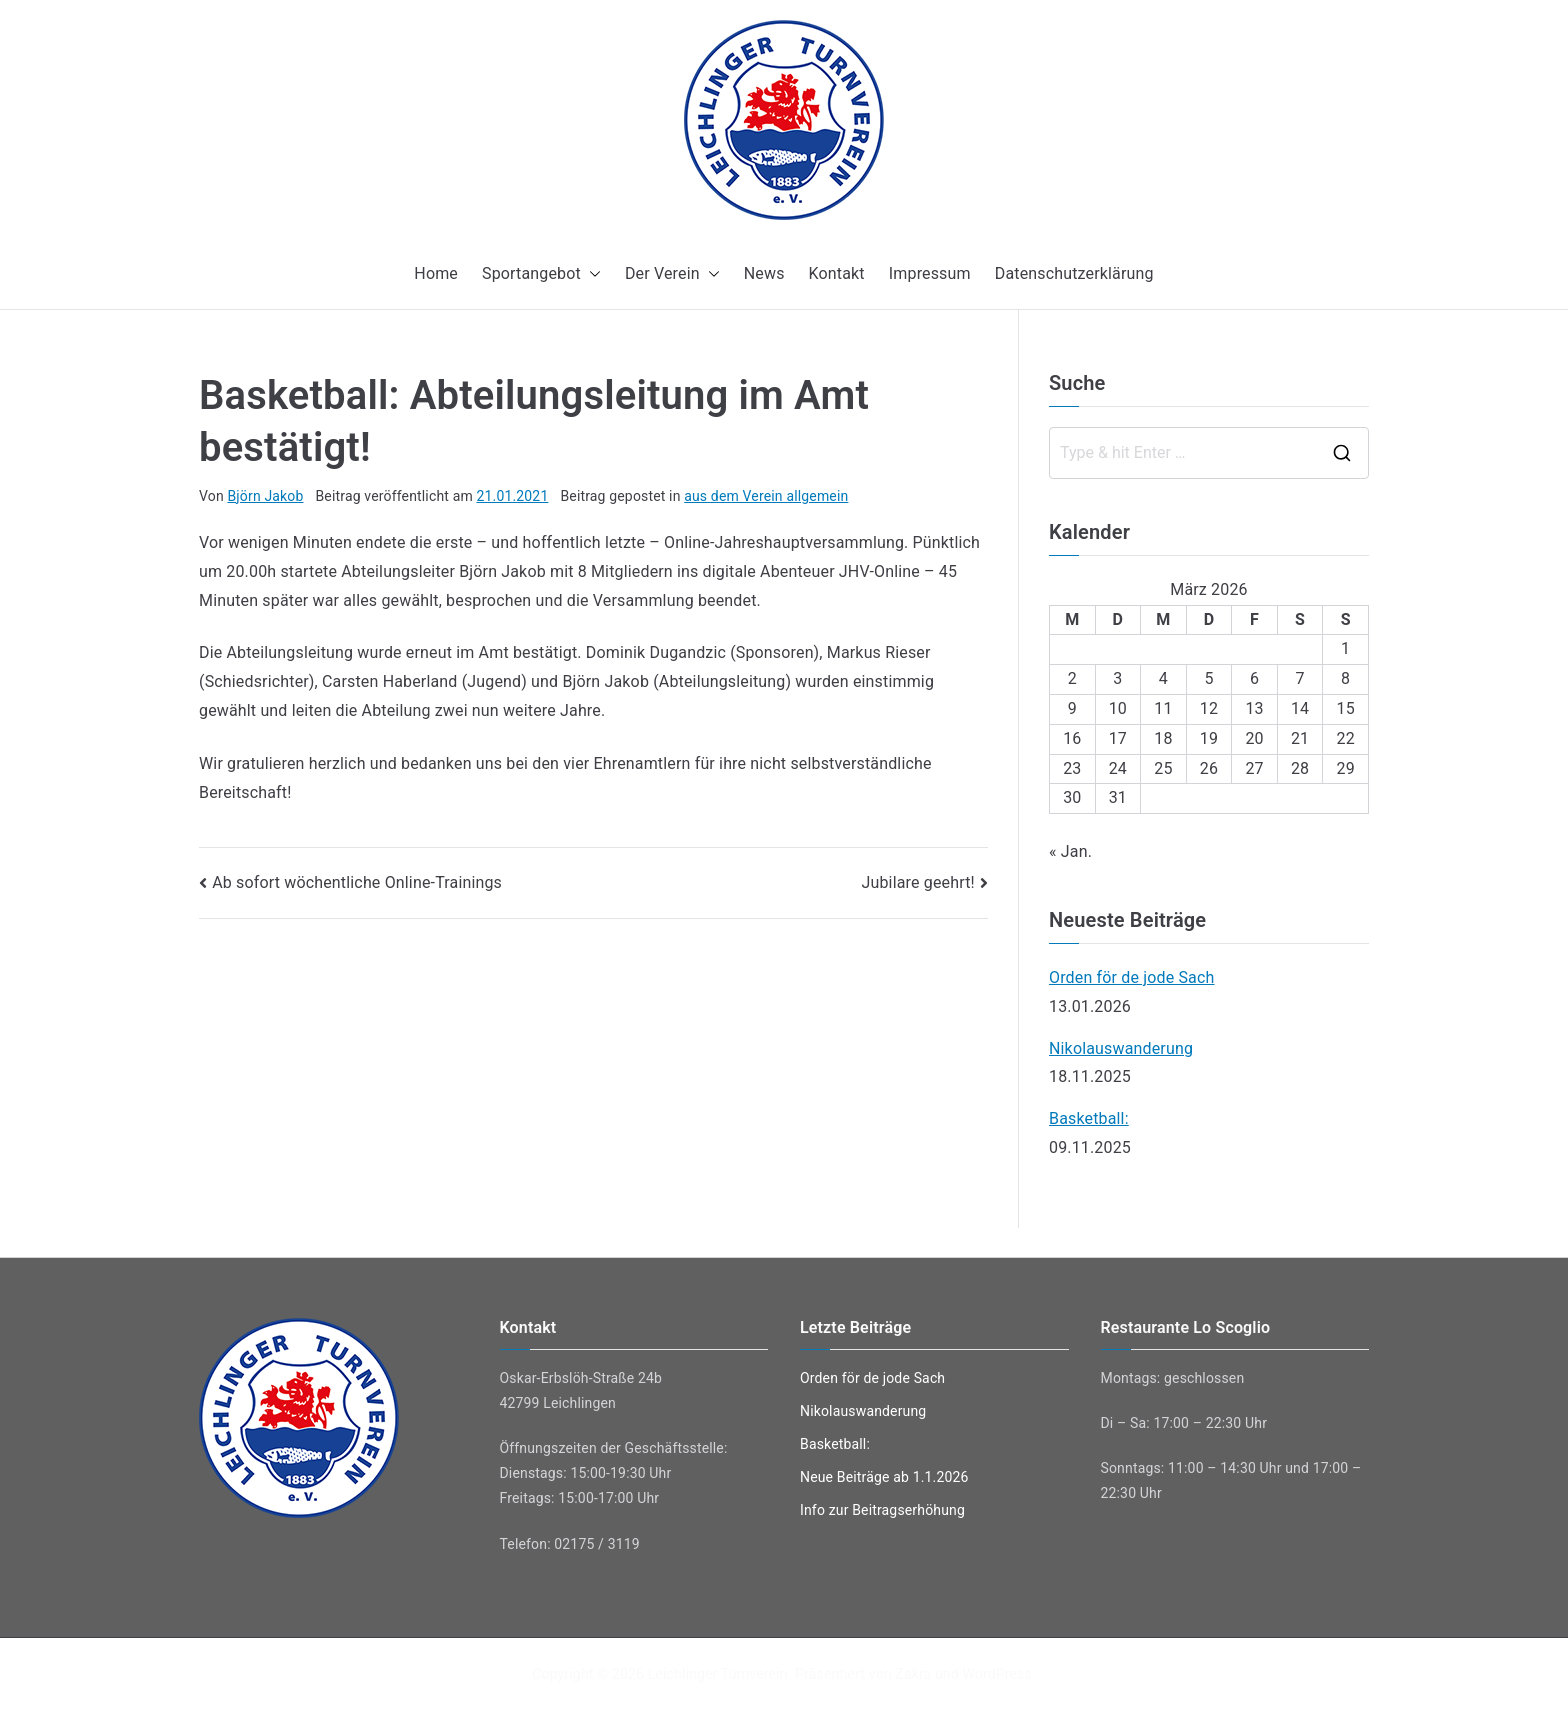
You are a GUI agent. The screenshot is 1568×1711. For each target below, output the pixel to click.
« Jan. (1070, 851)
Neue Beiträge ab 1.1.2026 (884, 1477)
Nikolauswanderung (1121, 1048)
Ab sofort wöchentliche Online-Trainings (357, 882)
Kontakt (837, 273)
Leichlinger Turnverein (718, 1674)
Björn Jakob (265, 496)
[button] (591, 274)
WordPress (996, 1674)
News (764, 273)
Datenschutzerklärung (1074, 273)
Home (436, 273)
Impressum (930, 273)
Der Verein (672, 274)
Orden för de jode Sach (1132, 977)
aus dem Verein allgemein (766, 496)
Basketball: (1089, 1118)
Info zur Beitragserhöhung (882, 1510)
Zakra (913, 1674)
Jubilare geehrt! (917, 882)
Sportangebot (541, 274)
